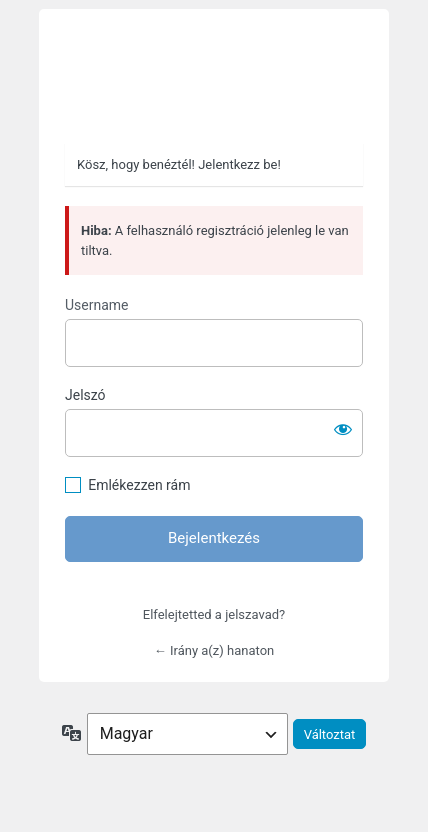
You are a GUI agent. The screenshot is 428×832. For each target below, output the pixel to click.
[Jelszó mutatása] (343, 429)
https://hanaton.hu (214, 77)
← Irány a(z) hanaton (214, 650)
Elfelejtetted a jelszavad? (214, 614)
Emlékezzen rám (139, 485)
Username (97, 305)
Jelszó (85, 395)
